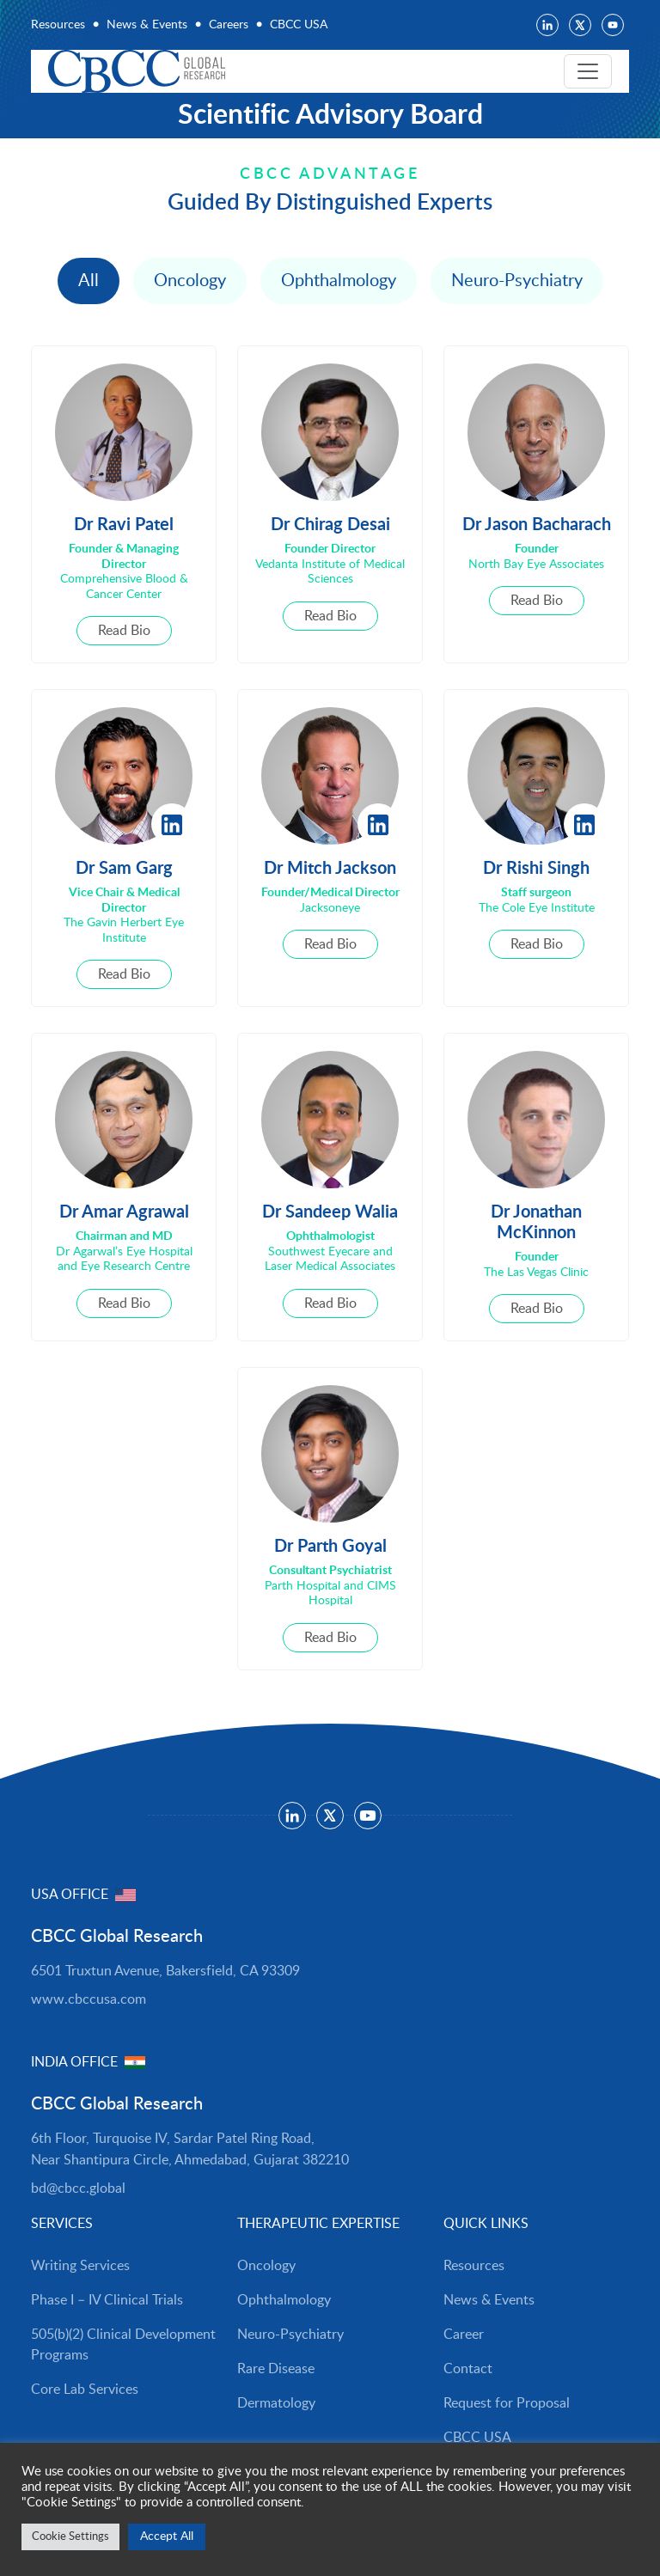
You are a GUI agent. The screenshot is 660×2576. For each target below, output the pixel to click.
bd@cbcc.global (78, 2188)
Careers (228, 25)
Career (463, 2334)
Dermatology (276, 2403)
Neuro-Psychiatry (517, 281)
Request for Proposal (506, 2403)
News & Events (147, 25)
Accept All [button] (166, 2536)
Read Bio (124, 631)
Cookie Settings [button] (70, 2536)
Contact (467, 2369)
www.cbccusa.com (88, 1999)
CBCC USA (298, 25)
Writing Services (80, 2266)
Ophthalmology (338, 281)
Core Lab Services (84, 2389)
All (88, 281)
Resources (58, 25)
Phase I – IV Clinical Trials (107, 2300)
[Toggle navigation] (588, 71)
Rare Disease (276, 2369)
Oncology (190, 281)
